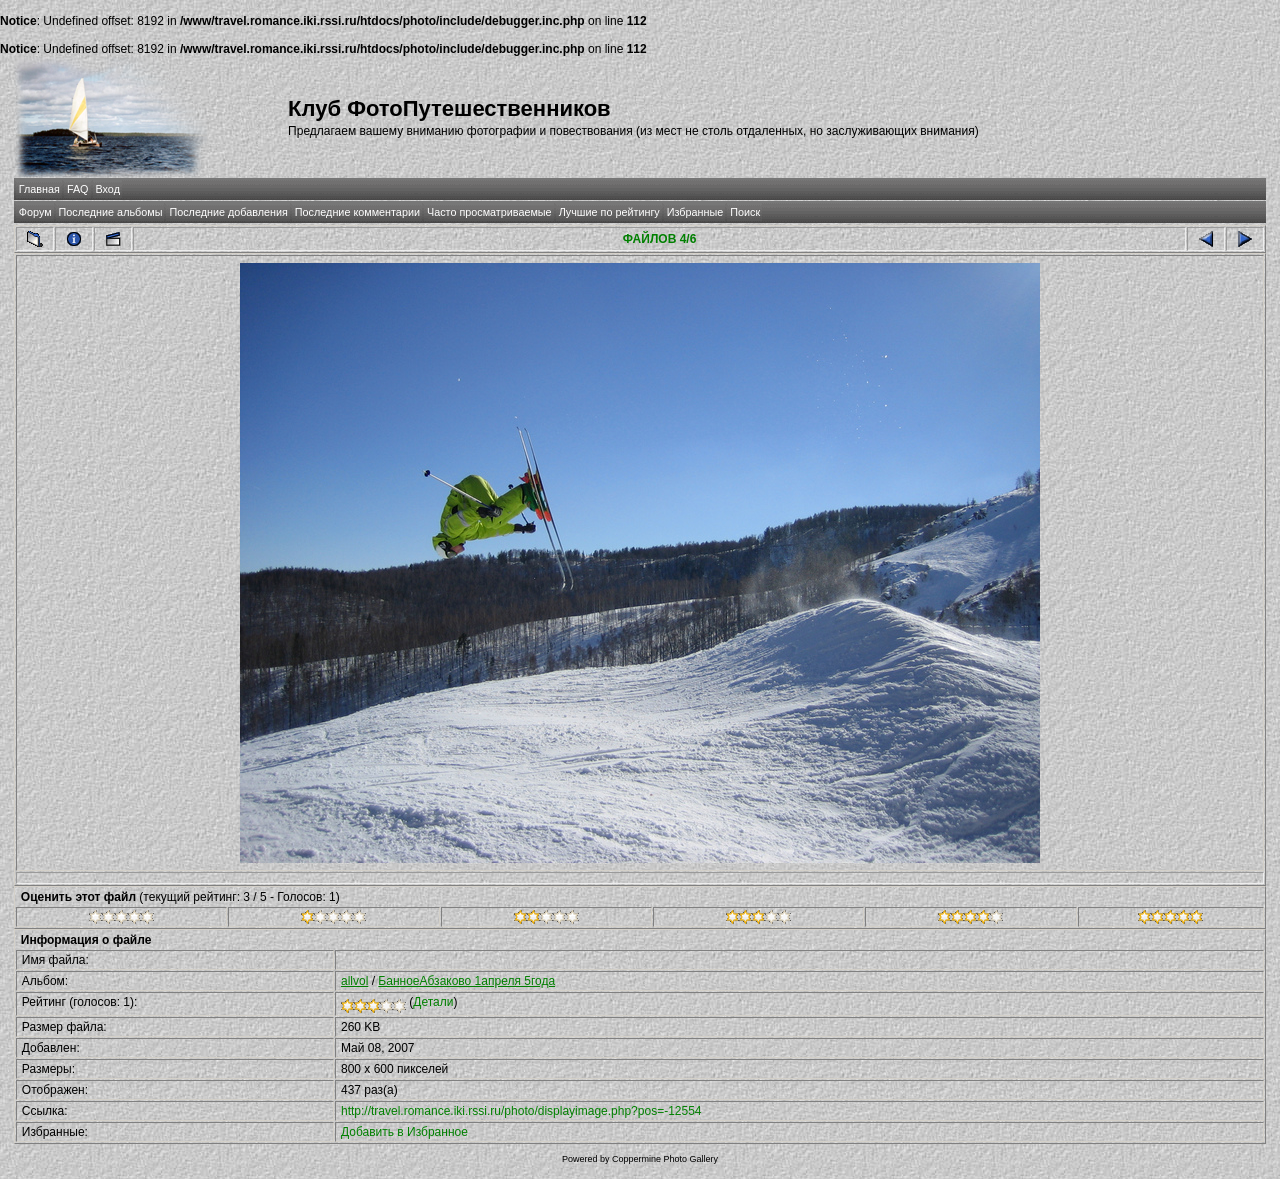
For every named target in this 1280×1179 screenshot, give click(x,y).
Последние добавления (228, 212)
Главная (39, 189)
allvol (354, 981)
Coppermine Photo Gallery (665, 1159)
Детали (433, 1002)
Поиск (745, 212)
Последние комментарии (357, 212)
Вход (108, 189)
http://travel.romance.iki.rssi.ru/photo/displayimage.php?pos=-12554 (521, 1111)
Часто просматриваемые (489, 212)
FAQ (78, 189)
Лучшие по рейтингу (609, 212)
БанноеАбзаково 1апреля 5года (466, 981)
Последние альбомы (111, 212)
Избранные (695, 212)
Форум (35, 212)
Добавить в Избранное (404, 1132)
